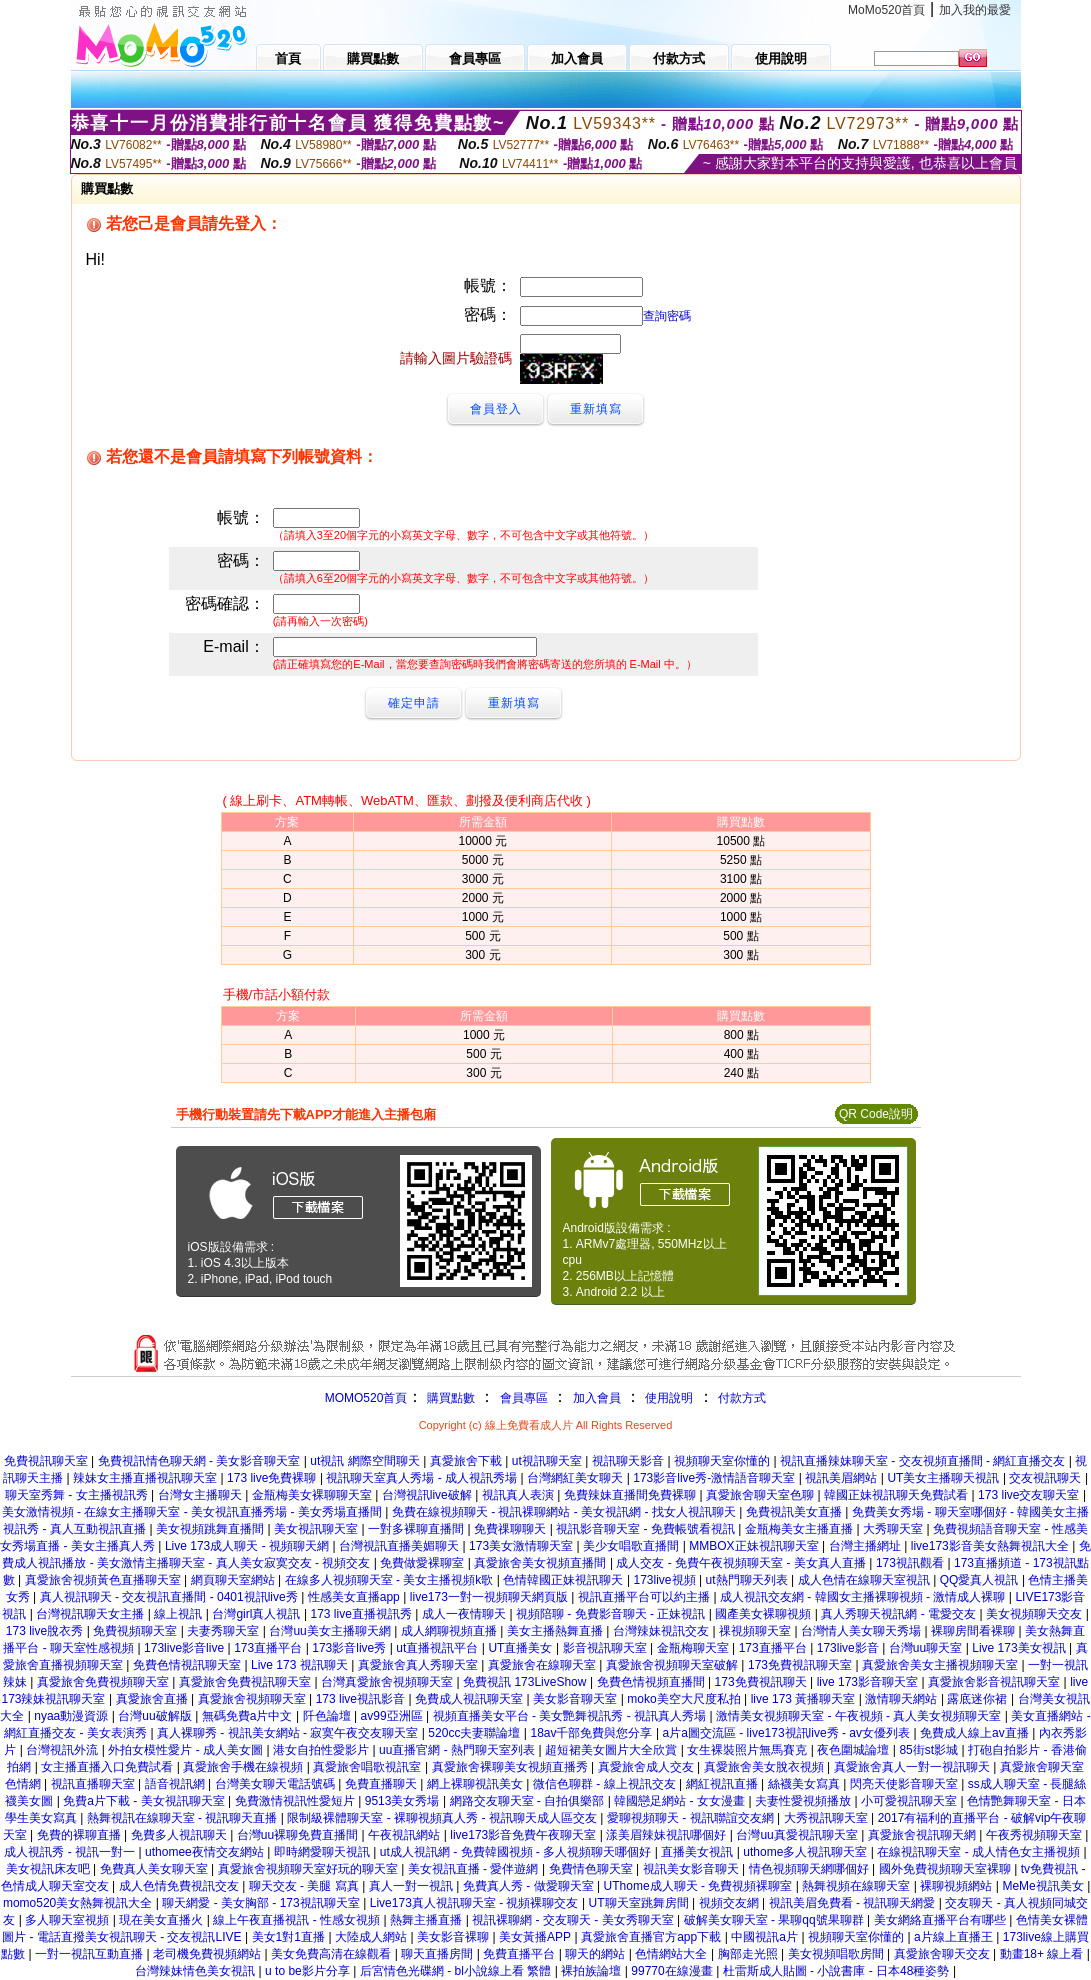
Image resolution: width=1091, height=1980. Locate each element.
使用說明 (669, 1398)
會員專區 (524, 1398)
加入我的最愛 (975, 10)
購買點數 (448, 1398)
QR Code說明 (876, 1114)
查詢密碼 (667, 316)
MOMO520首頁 (366, 1398)
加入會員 (597, 1398)
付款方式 (742, 1398)
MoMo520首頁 (886, 10)
